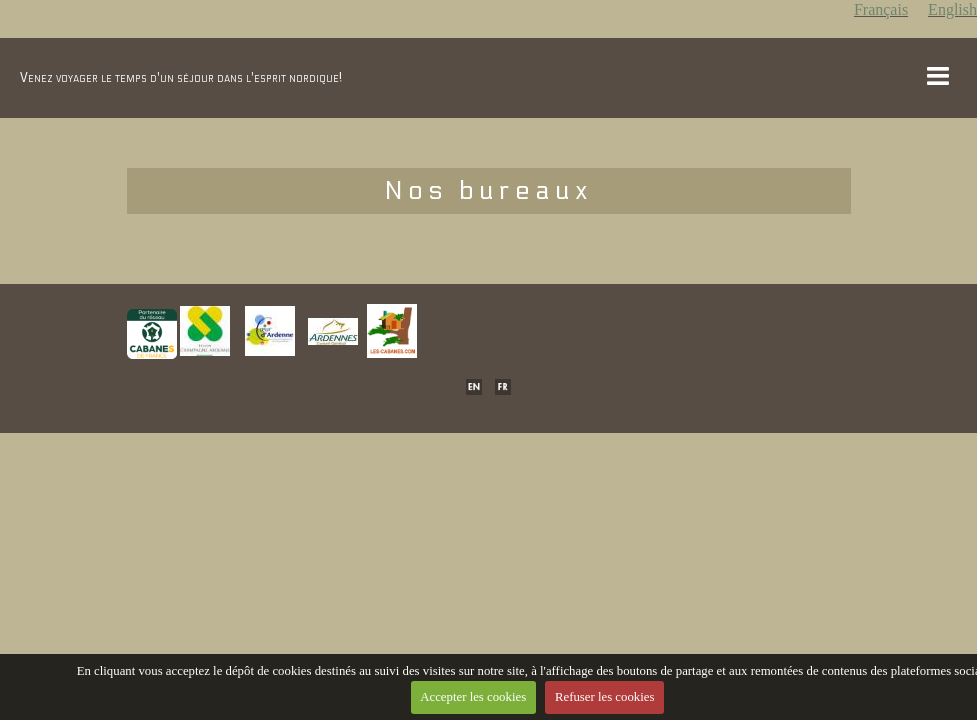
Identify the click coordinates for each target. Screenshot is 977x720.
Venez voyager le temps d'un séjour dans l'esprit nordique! (181, 78)
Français (881, 9)
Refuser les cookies (605, 697)
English (952, 9)
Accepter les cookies (473, 697)
